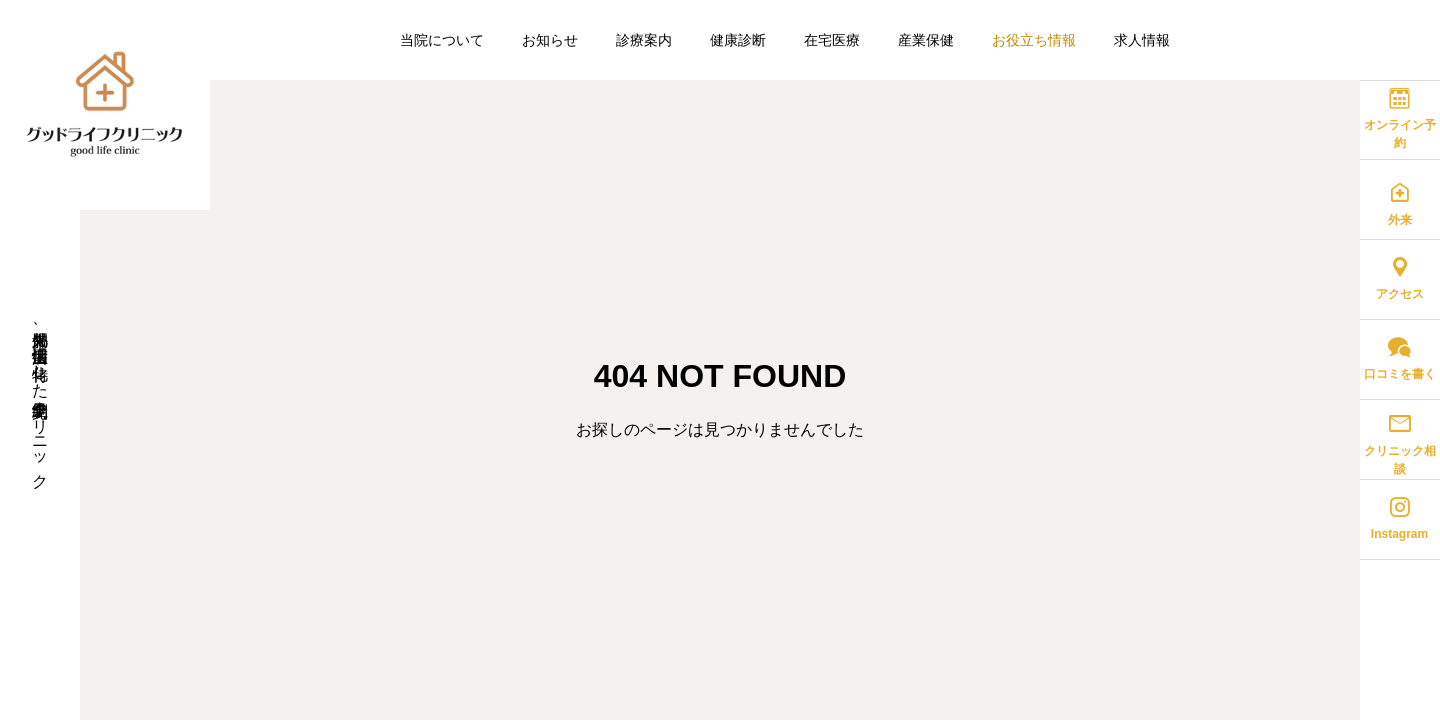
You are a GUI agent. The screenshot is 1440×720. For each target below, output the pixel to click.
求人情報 (1142, 40)
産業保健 (926, 40)
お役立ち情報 (1034, 40)
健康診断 (738, 40)
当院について (442, 40)
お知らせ (550, 40)
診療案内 (644, 40)
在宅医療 (832, 40)
